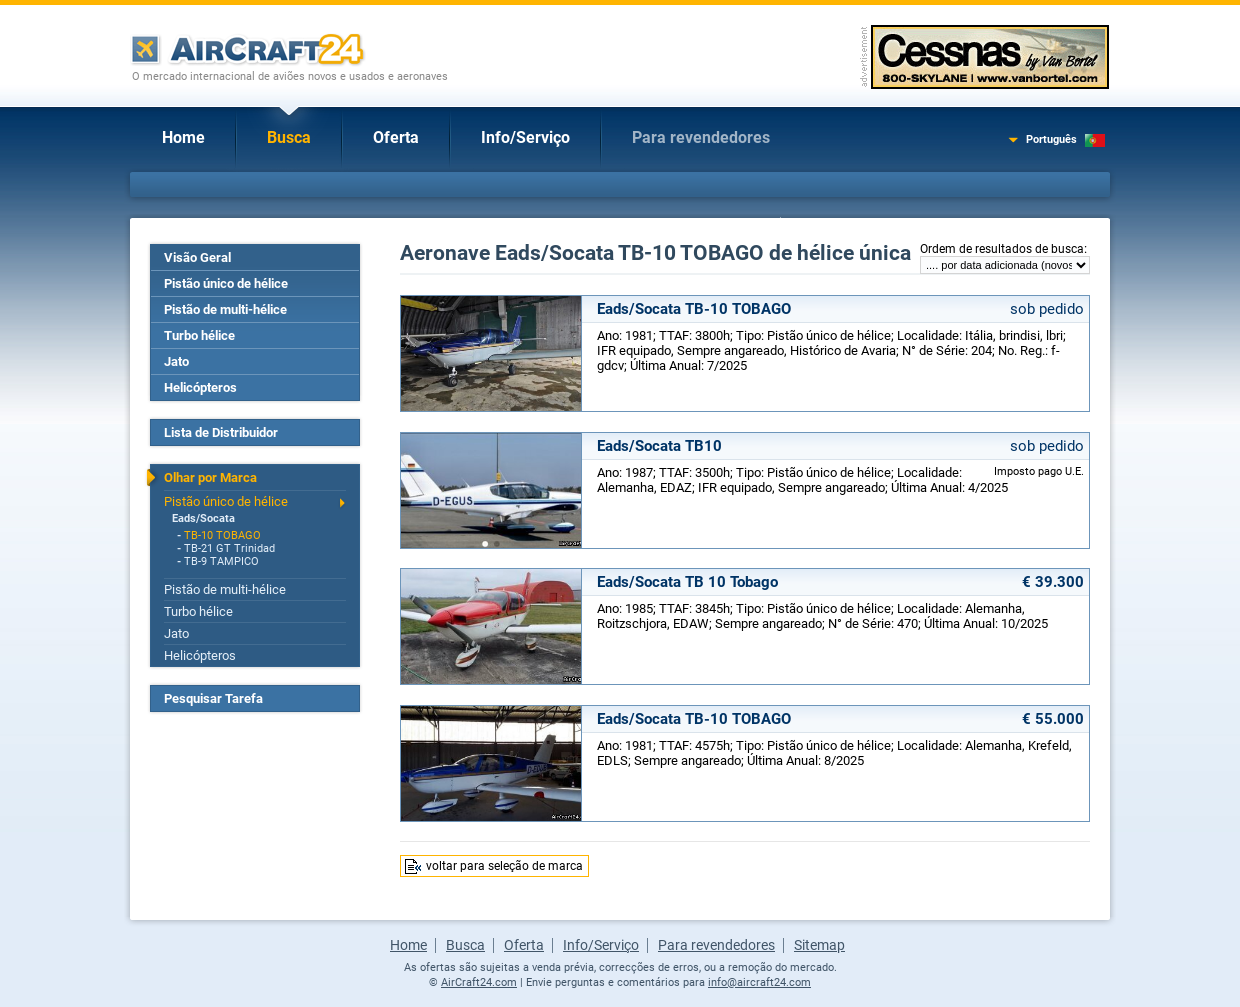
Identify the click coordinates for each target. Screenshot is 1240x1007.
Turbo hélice (199, 335)
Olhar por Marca (210, 477)
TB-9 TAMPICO (221, 561)
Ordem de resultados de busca (1002, 249)
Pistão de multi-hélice (225, 309)
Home (183, 137)
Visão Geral (197, 257)
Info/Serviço (525, 137)
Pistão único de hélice (226, 283)
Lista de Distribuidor (221, 432)
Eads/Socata (203, 518)
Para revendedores (701, 137)
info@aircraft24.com (759, 982)
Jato (176, 361)
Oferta (396, 137)
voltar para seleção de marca (504, 866)
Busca (289, 137)
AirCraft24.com (479, 982)
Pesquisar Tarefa (213, 698)
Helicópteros (200, 387)
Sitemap (819, 945)
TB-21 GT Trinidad (229, 548)
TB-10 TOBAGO (222, 535)
